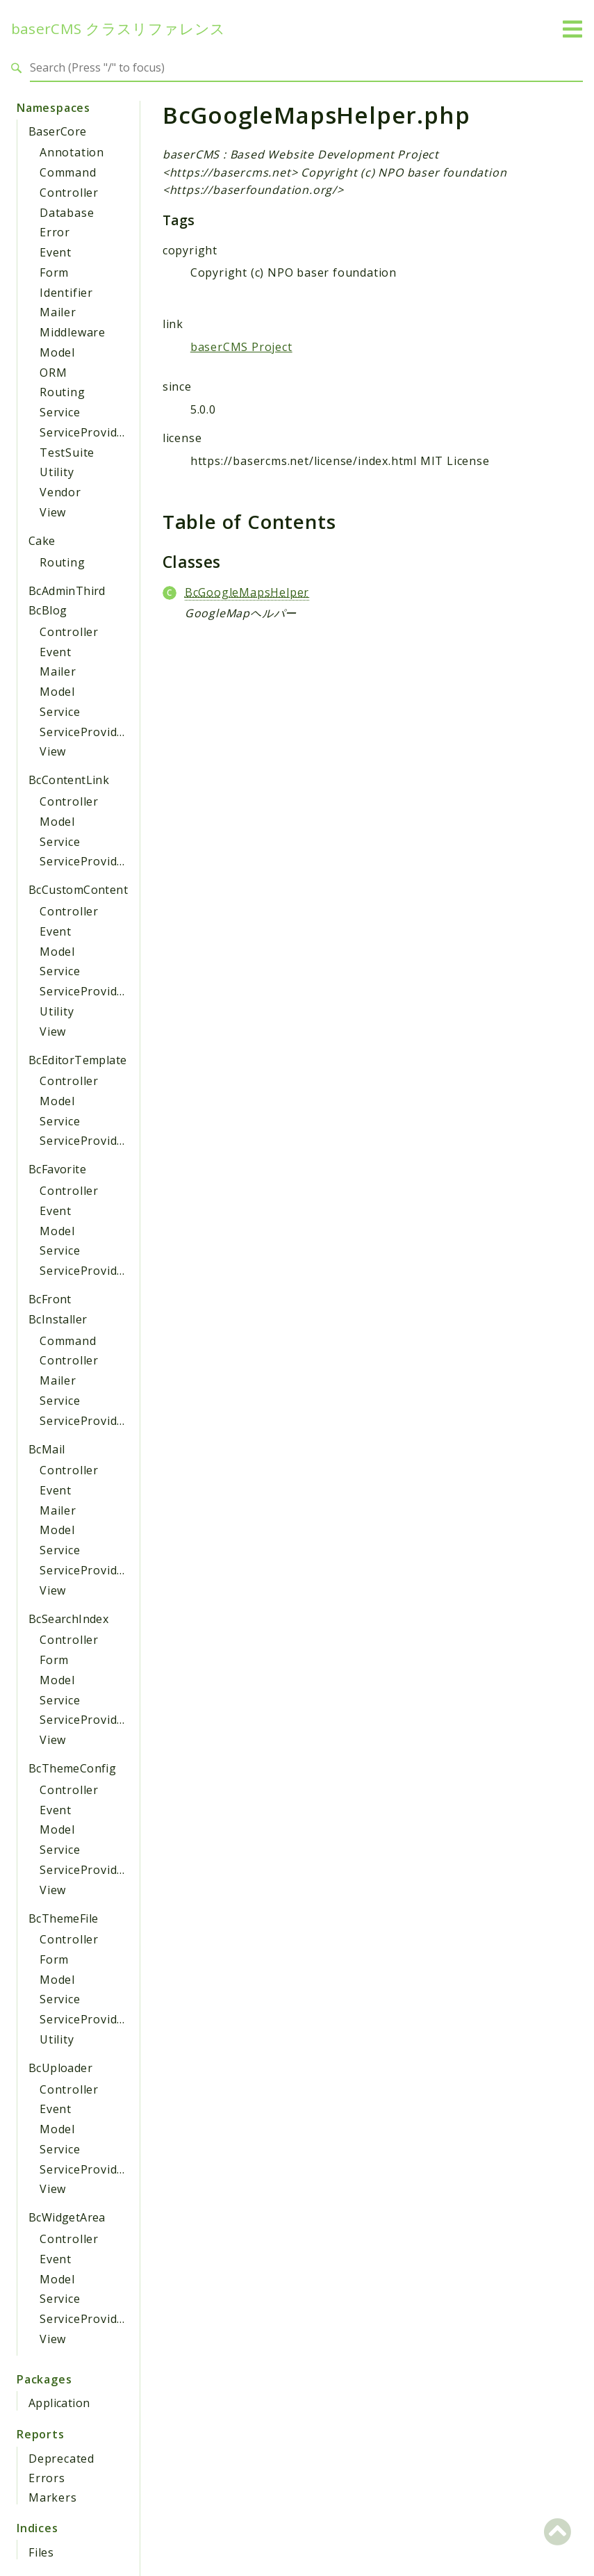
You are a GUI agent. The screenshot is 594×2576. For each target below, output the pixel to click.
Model (57, 352)
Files (41, 2552)
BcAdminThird (67, 590)
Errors (46, 2478)
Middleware (73, 332)
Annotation (72, 152)
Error (55, 232)
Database (67, 212)
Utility (57, 472)
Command (68, 172)
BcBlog (47, 610)
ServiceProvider (84, 432)
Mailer (58, 312)
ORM (53, 372)
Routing (62, 392)
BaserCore (57, 131)
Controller (69, 192)
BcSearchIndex (68, 1619)
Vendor (60, 492)
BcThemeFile (63, 1918)
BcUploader (60, 2068)
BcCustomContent (78, 889)
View (53, 512)
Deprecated (61, 2458)
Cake (42, 540)
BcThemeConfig (72, 1768)
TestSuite (67, 452)
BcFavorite (57, 1169)
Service (60, 412)
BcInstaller (57, 1319)
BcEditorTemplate (77, 1060)
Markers (52, 2497)
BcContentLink (68, 780)
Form (54, 272)
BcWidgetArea (67, 2217)
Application (59, 2403)
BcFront (50, 1299)
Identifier (66, 292)
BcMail (46, 1449)
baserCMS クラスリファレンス (118, 29)
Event (56, 252)
